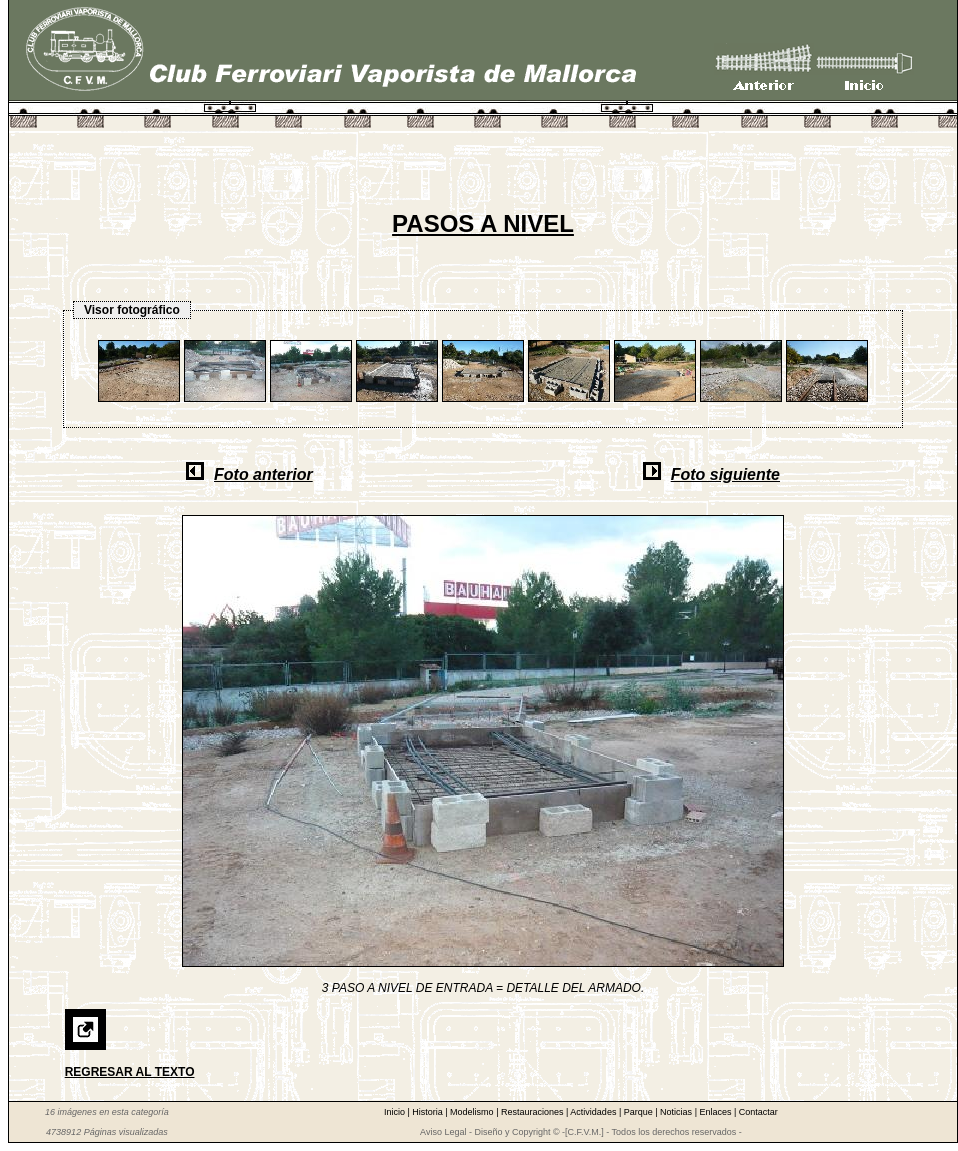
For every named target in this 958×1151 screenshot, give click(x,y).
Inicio (396, 1112)
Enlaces (716, 1112)
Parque (640, 1112)
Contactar (758, 1112)
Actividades (594, 1112)
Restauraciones (533, 1112)
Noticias (677, 1112)
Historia (428, 1112)
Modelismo (473, 1112)
